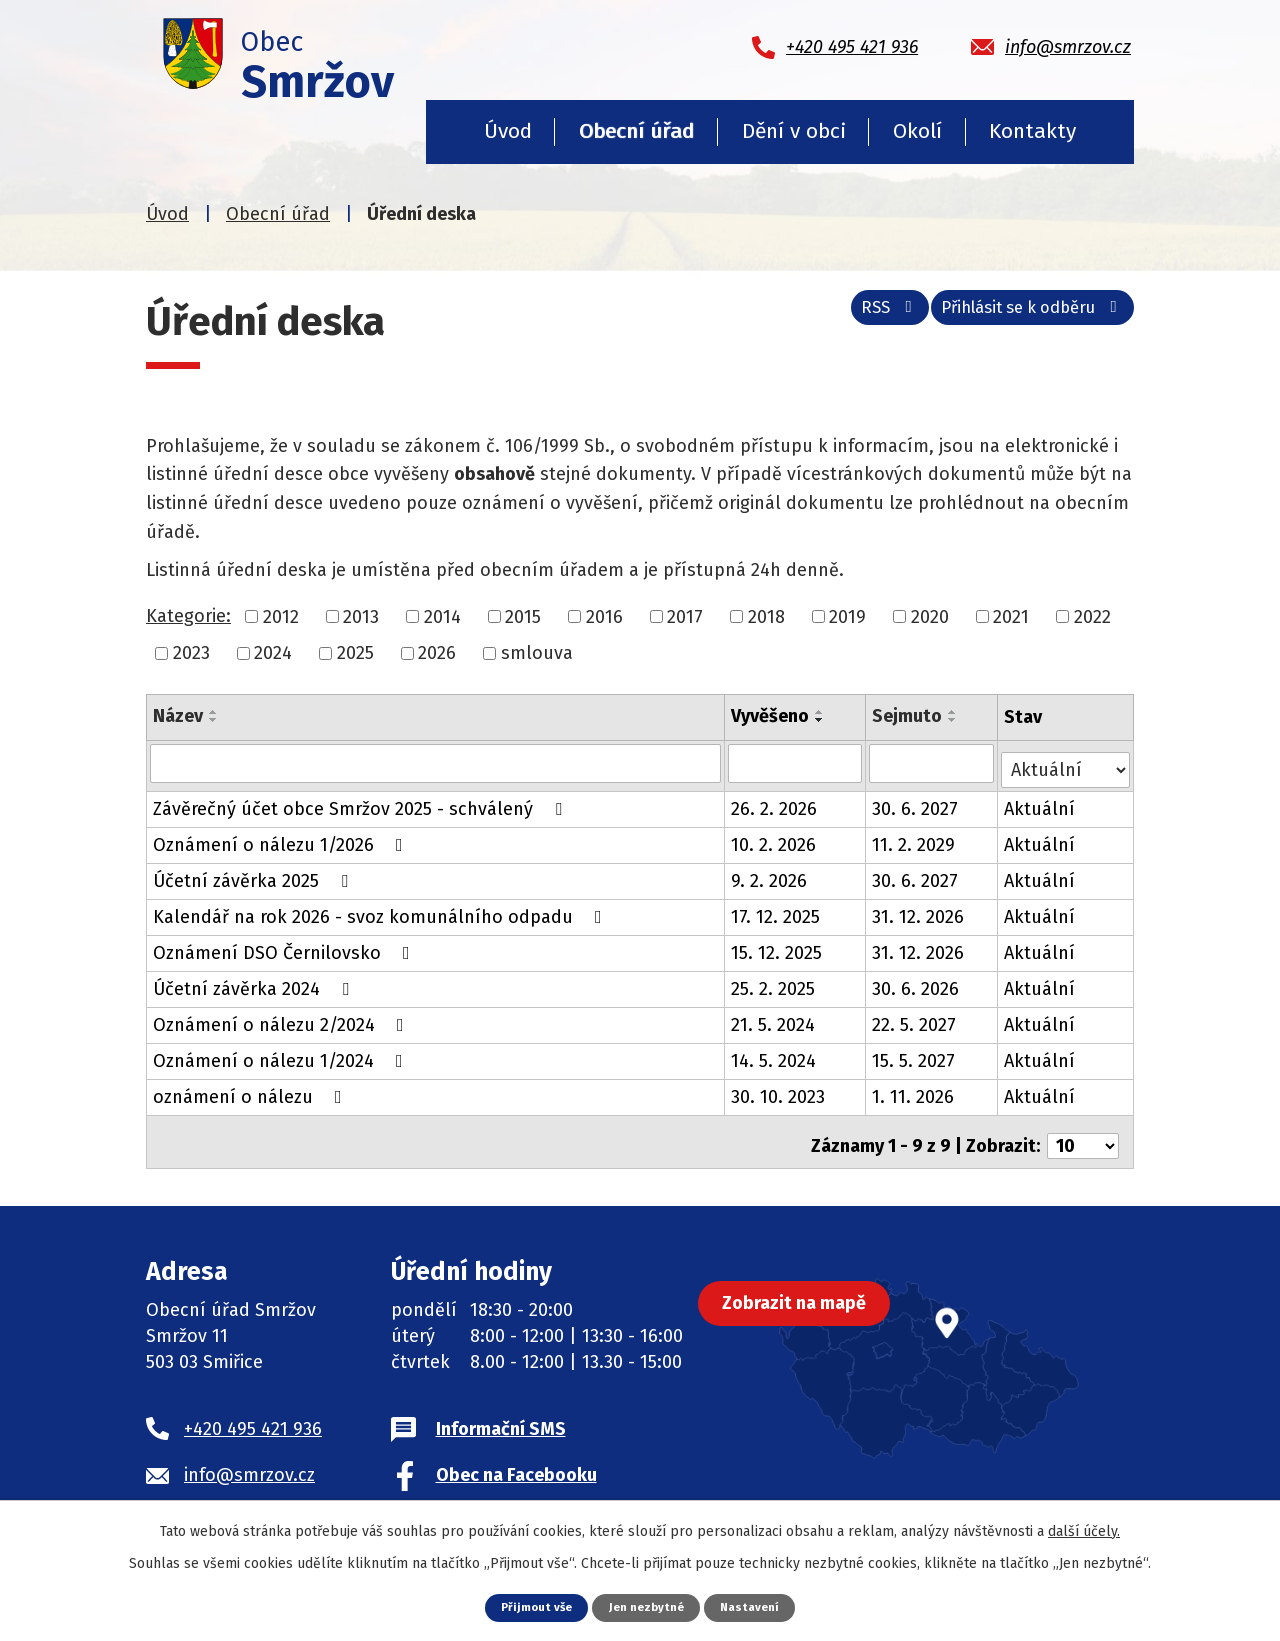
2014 (442, 616)
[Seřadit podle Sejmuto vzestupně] (955, 712)
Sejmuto (909, 716)
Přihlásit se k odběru (1022, 316)
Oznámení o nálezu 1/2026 (282, 839)
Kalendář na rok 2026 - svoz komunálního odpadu (381, 911)
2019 (847, 616)
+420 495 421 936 (253, 1415)
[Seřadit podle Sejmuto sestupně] (955, 720)
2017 (685, 616)
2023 (191, 653)
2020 (930, 616)
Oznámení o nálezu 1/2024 (282, 1055)
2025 (355, 653)
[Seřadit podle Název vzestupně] (214, 712)
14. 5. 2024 (774, 1055)
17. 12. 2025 (776, 911)
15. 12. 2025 (777, 947)
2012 (281, 616)
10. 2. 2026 (774, 839)
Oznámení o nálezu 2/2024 (282, 1019)
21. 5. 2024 (774, 1019)
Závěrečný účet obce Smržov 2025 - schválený (361, 803)
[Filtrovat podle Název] (436, 763)
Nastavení (757, 1606)
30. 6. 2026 (917, 983)
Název (178, 716)
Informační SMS (501, 1415)
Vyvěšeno (771, 716)
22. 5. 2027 (916, 1019)
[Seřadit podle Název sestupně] (214, 720)
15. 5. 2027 (915, 1055)
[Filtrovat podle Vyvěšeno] (796, 763)
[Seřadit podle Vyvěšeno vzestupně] (821, 712)
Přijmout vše (530, 1606)
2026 (437, 653)
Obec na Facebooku (516, 1461)
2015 (523, 616)
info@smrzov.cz (249, 1461)
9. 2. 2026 (770, 875)
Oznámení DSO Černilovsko (285, 947)
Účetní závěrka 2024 (255, 983)
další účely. (1084, 1529)
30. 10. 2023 (779, 1091)
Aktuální (1041, 803)
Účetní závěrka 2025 (254, 875)
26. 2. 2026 (775, 803)
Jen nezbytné (647, 1606)
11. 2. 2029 (915, 839)
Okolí (917, 131)
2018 (766, 616)
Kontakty (1032, 131)
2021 (1011, 616)
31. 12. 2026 (920, 911)
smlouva (537, 653)
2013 (361, 616)
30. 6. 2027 (917, 803)
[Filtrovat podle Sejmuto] (933, 763)
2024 (273, 653)
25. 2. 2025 (774, 983)
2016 (604, 616)
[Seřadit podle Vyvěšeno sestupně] (821, 720)
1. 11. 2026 (915, 1091)
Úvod (508, 131)
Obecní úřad (636, 131)
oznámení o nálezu (251, 1091)
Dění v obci (794, 131)
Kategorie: (188, 616)
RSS (858, 316)
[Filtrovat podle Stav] (1066, 761)
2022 (1092, 616)
